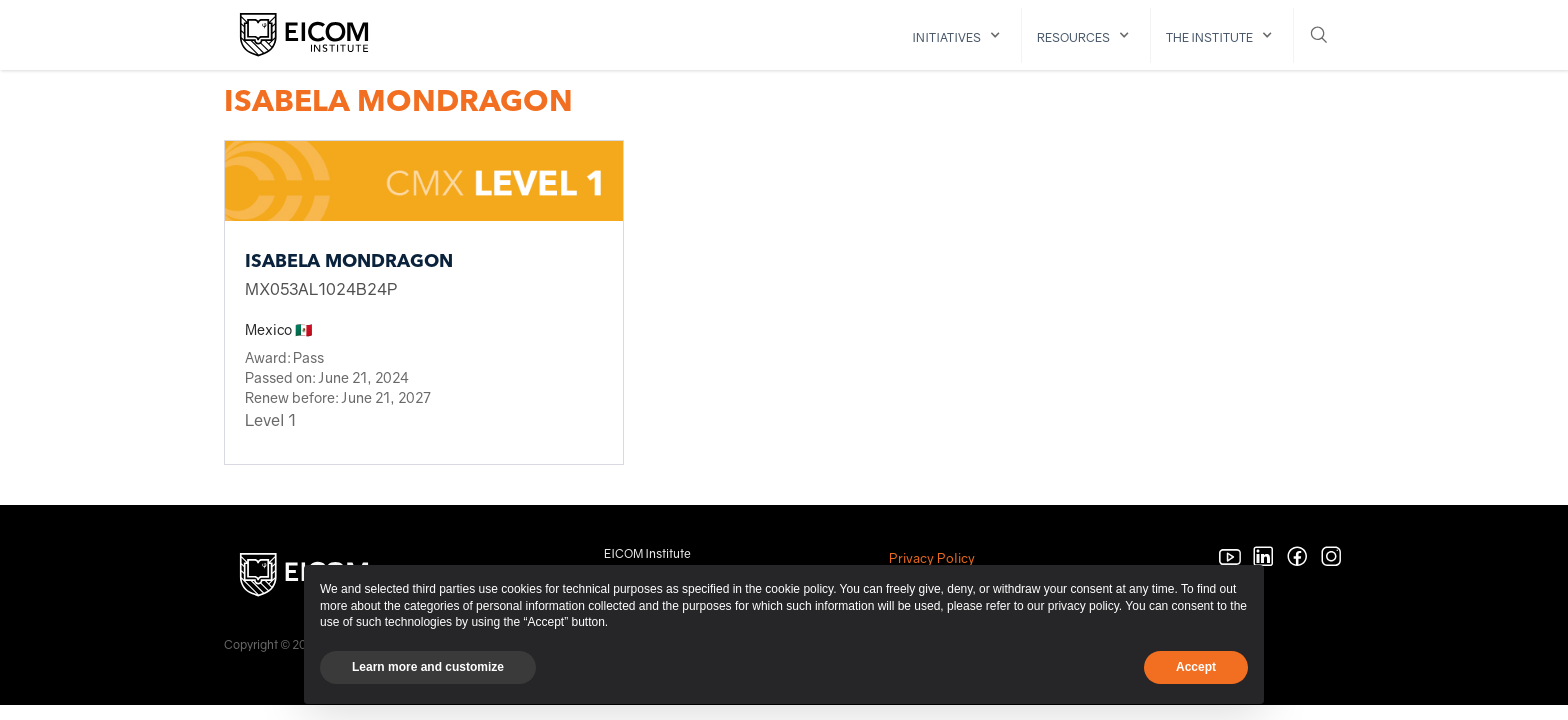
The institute (1209, 37)
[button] (959, 35)
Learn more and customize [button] (428, 667)
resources (1073, 37)
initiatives (946, 37)
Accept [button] (1196, 667)
